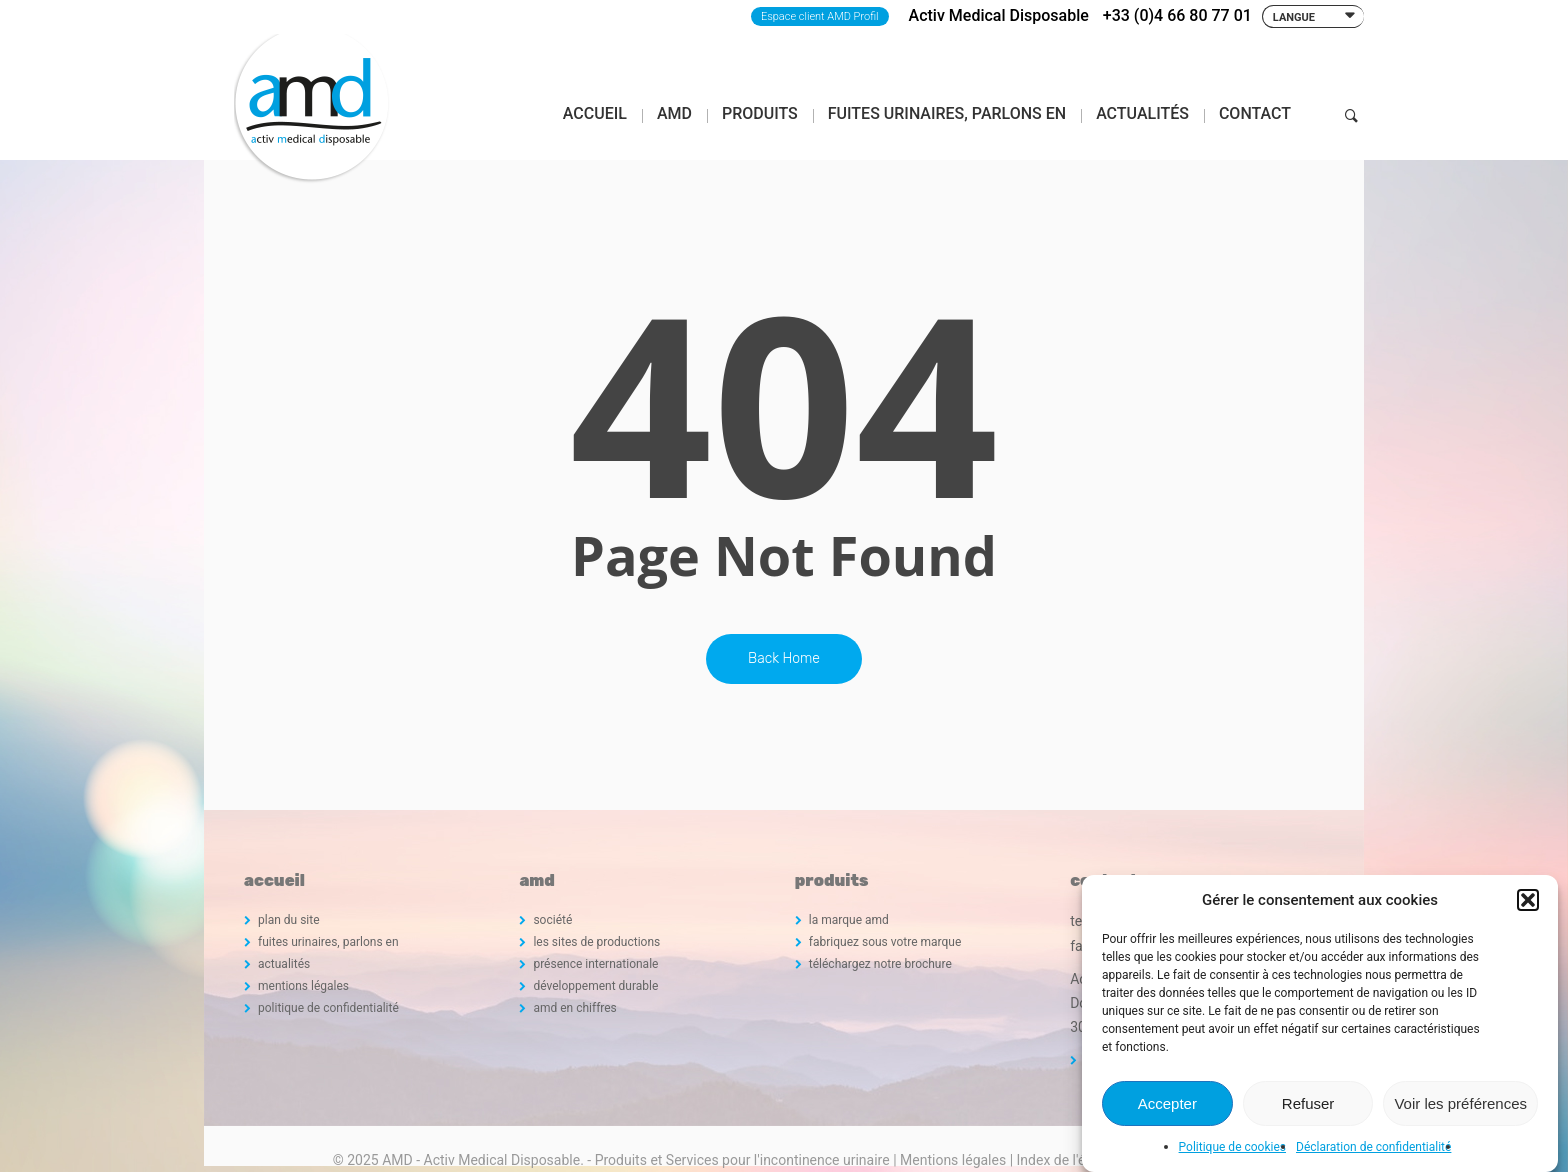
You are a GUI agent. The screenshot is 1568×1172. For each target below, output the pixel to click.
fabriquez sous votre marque (885, 942)
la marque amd (849, 920)
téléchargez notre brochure (880, 964)
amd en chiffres (574, 1008)
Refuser (1308, 1103)
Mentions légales (953, 1160)
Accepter (1167, 1103)
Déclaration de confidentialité (1373, 1147)
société (552, 920)
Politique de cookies (1232, 1147)
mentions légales (303, 986)
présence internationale (595, 964)
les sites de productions (596, 942)
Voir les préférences (1460, 1103)
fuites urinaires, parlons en (328, 942)
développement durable (595, 986)
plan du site (289, 920)
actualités (284, 964)
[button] (1528, 900)
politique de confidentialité (328, 1008)
